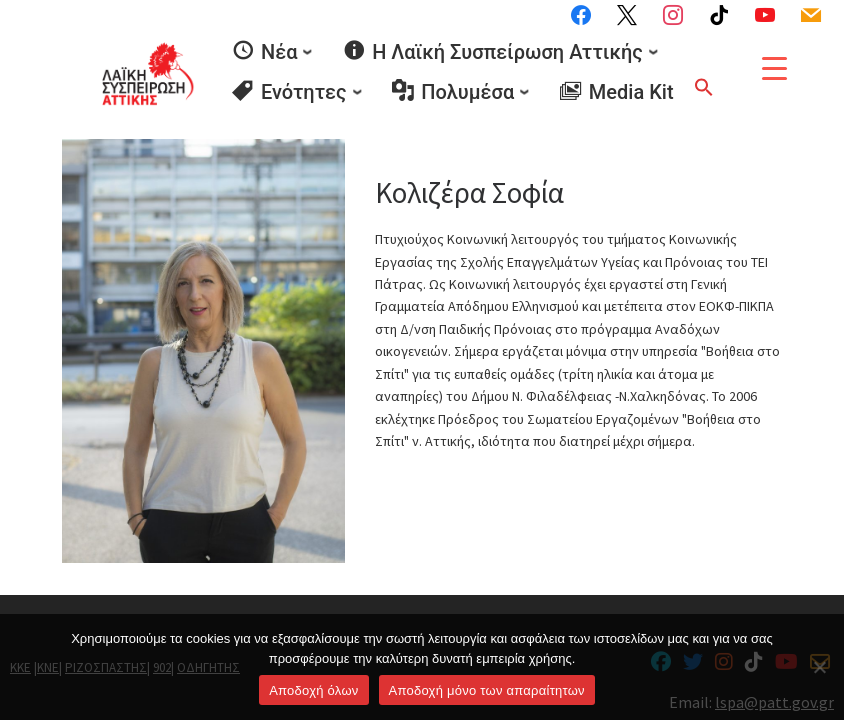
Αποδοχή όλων (313, 690)
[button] (704, 85)
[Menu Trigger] (774, 68)
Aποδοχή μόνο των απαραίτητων (487, 690)
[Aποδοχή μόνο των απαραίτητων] (819, 667)
